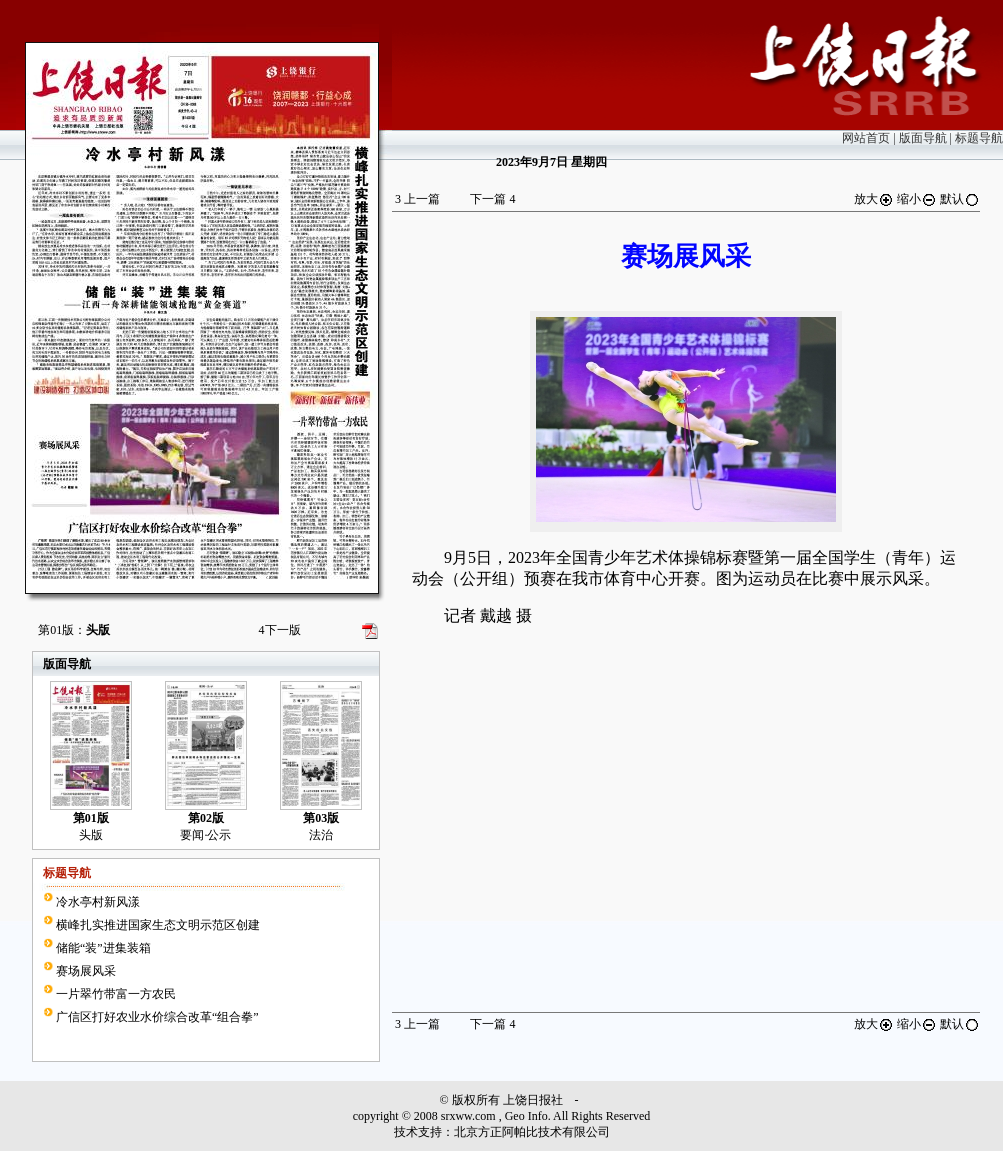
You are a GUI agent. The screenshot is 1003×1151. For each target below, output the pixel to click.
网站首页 (866, 138)
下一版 (280, 630)
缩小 (917, 199)
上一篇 (417, 199)
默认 (960, 199)
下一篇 (492, 199)
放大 (874, 199)
